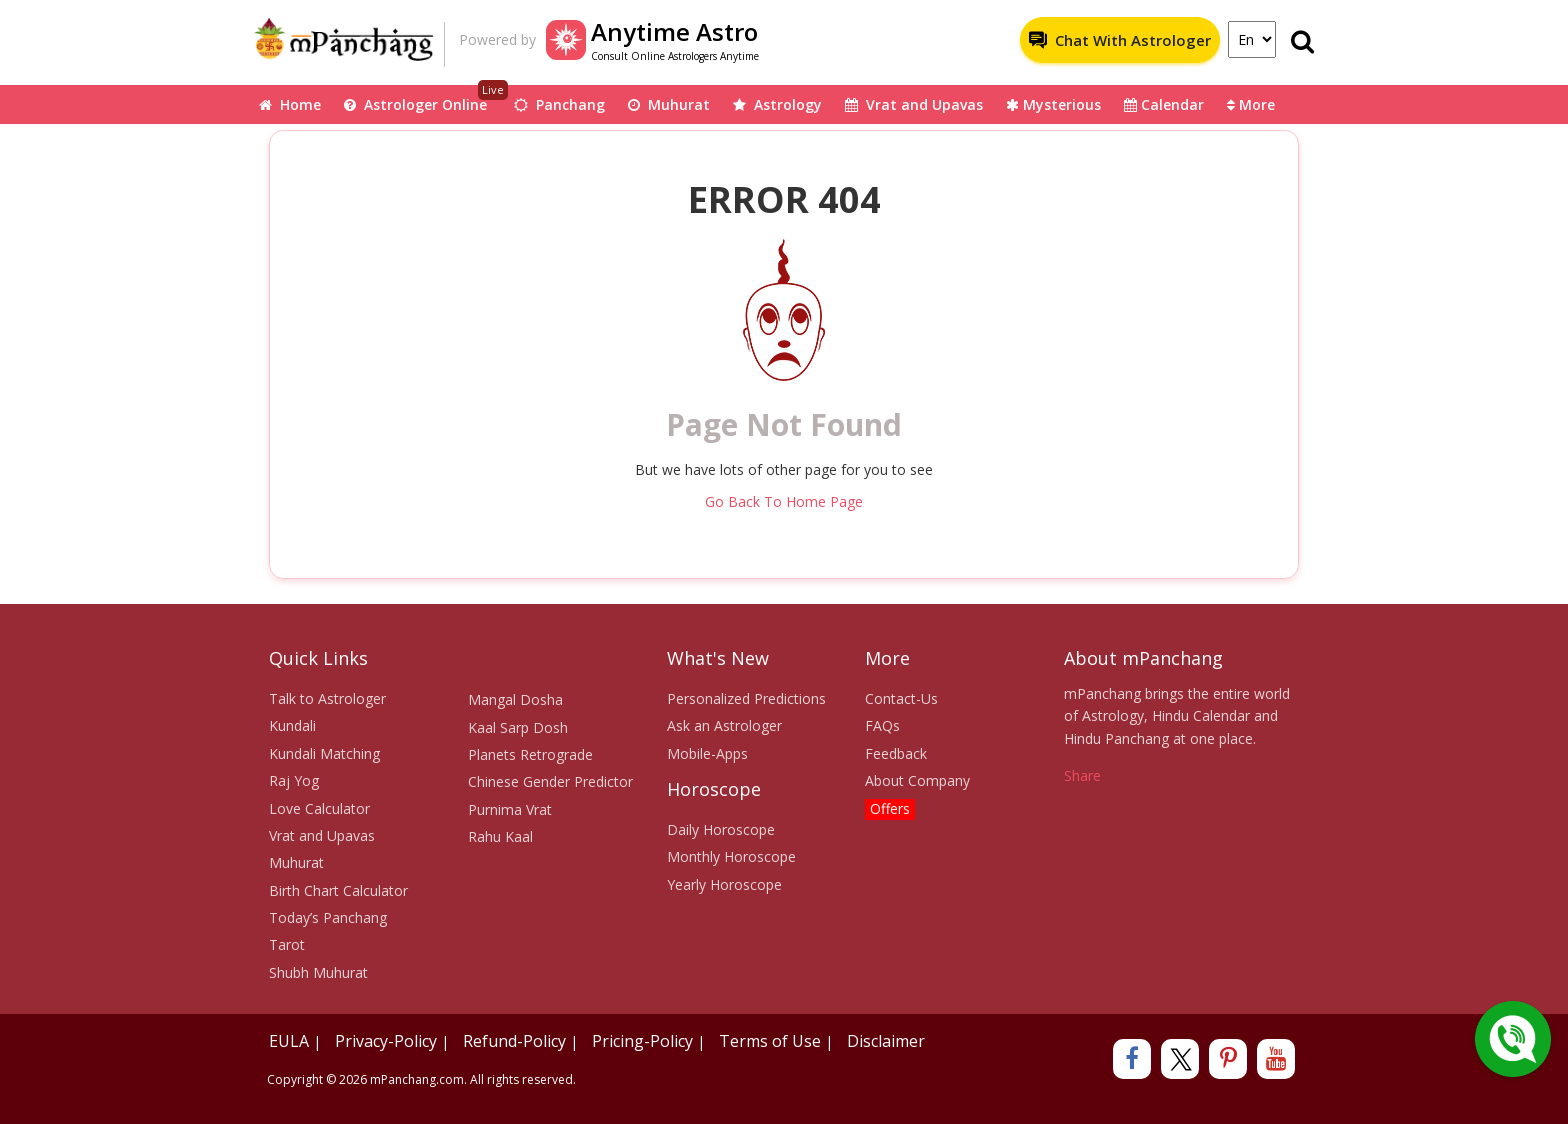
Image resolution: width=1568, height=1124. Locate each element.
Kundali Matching (324, 753)
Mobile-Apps (707, 753)
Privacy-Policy (386, 1041)
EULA (289, 1041)
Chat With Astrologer (1120, 40)
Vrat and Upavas (914, 104)
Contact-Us (901, 698)
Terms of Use (770, 1041)
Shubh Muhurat (318, 972)
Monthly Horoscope (731, 856)
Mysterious (1053, 104)
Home (290, 104)
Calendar (1164, 104)
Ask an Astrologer (724, 725)
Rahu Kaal (500, 836)
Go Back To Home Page (784, 501)
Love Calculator (319, 808)
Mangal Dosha (515, 699)
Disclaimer (886, 1041)
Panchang (559, 104)
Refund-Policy (514, 1041)
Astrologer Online (426, 99)
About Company (917, 780)
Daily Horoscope (721, 829)
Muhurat (669, 104)
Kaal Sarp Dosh (518, 727)
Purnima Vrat (510, 809)
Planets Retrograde (530, 754)
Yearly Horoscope (724, 884)
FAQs (882, 725)
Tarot (287, 944)
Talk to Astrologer (327, 698)
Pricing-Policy (642, 1041)
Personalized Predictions (746, 698)
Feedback (896, 753)
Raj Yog (294, 780)
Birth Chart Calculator (338, 890)
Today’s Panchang (328, 917)
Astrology (777, 104)
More (1251, 104)
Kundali (292, 725)
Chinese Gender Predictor (550, 781)
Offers (890, 808)
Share (1082, 775)
